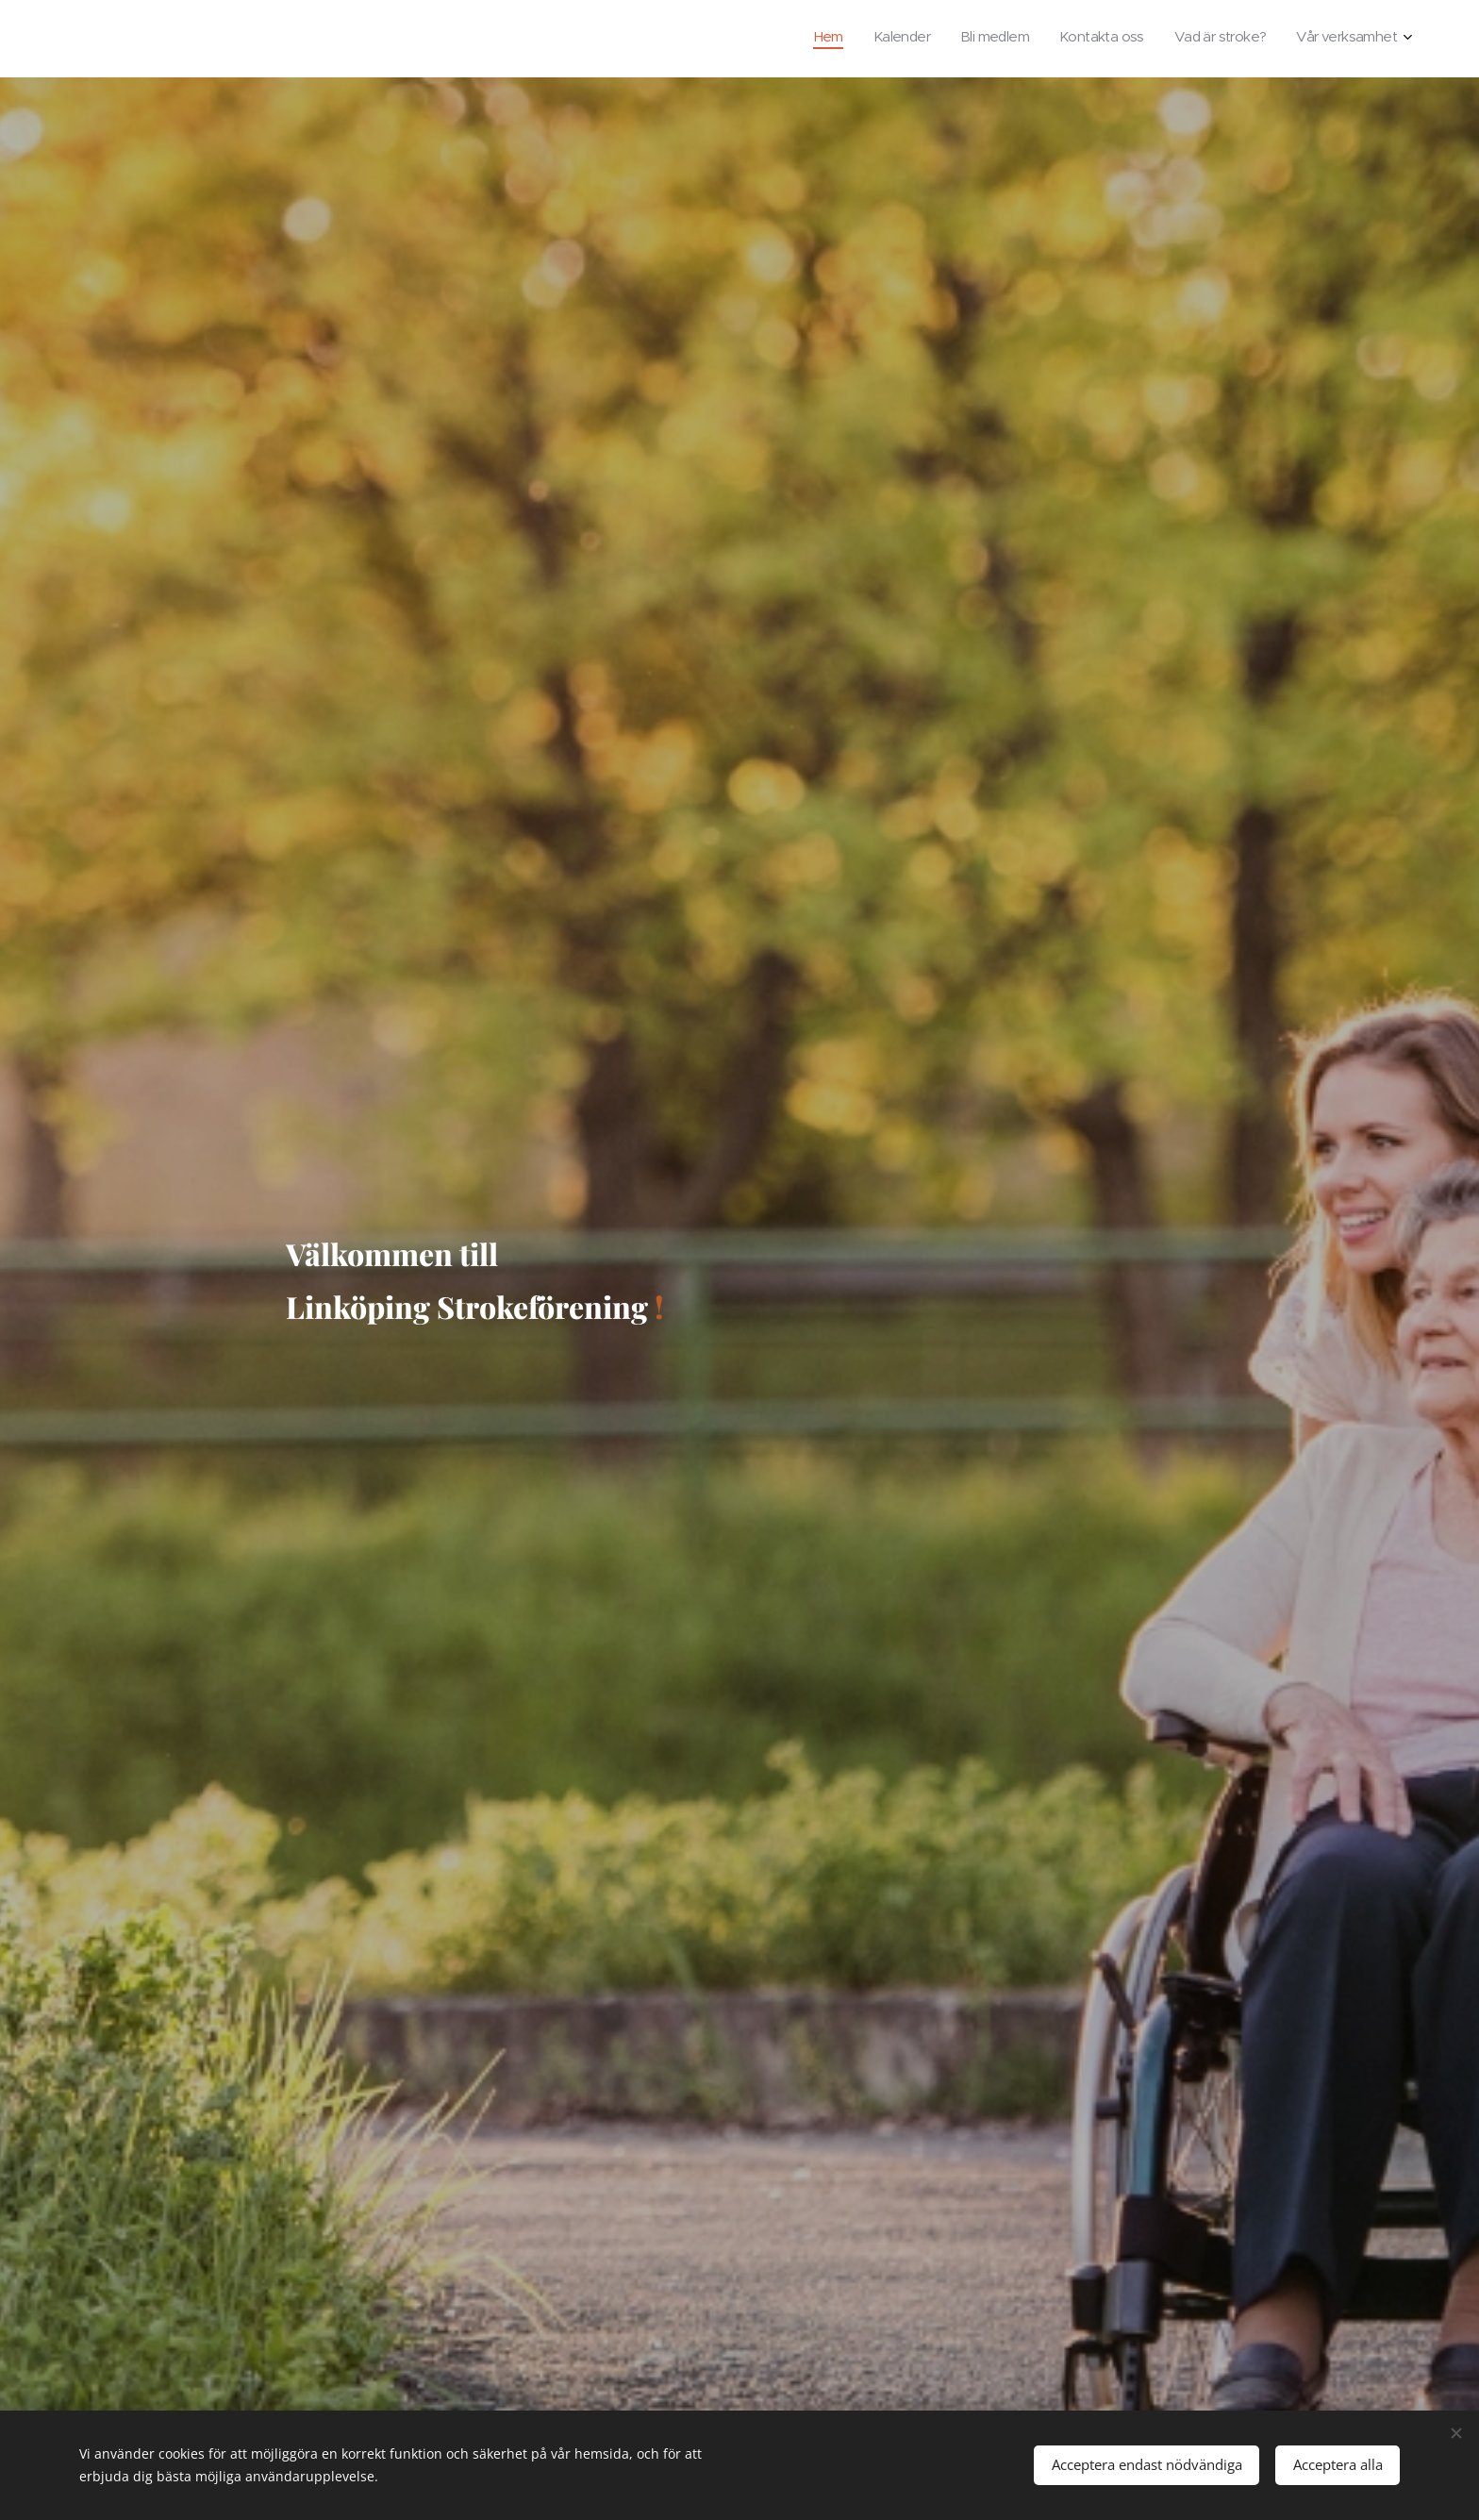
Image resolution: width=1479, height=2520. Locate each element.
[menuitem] (1251, 38)
